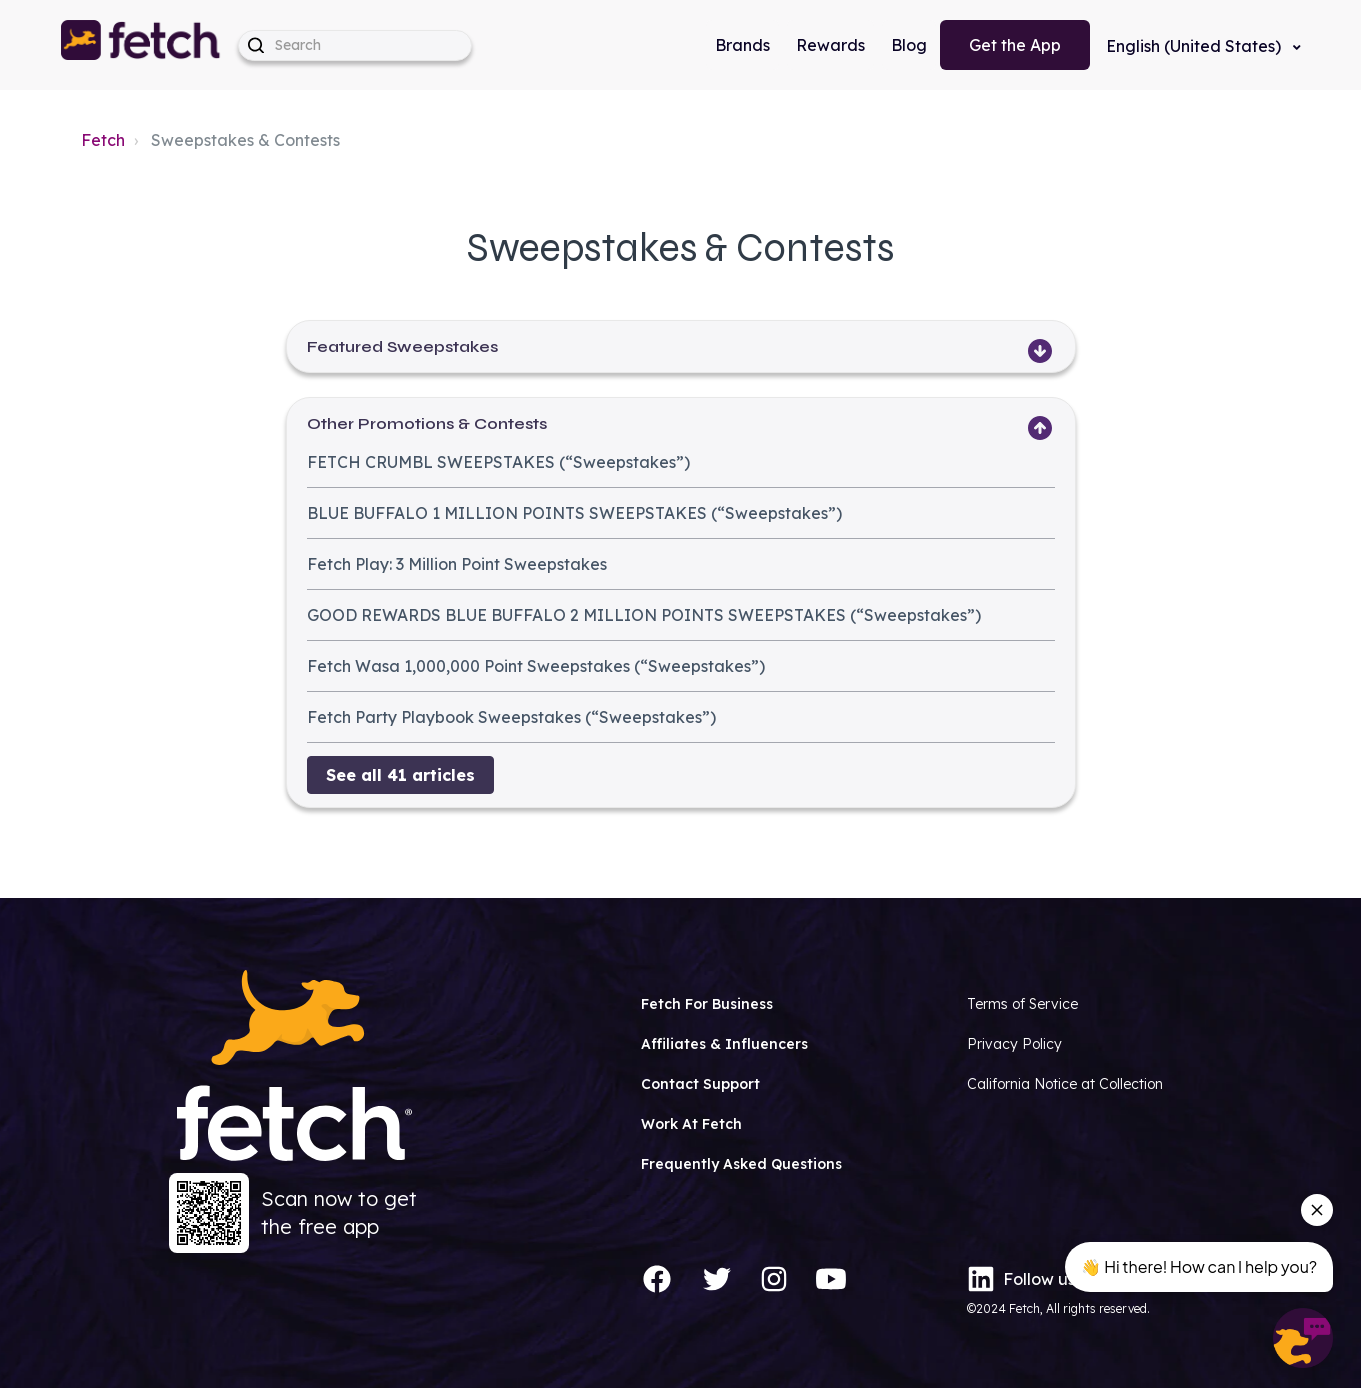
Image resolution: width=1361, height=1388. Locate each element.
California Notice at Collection (1065, 1084)
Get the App (1015, 45)
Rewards (830, 45)
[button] (142, 45)
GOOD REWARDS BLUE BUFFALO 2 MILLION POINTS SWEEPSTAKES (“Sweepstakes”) (644, 615)
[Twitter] (717, 1279)
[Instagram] (774, 1279)
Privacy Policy (1014, 1044)
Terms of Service (1022, 1004)
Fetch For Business (707, 1004)
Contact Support (700, 1084)
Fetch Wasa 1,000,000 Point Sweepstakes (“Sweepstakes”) (536, 666)
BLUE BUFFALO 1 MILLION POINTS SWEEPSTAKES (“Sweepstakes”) (574, 513)
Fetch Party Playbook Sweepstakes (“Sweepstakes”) (511, 717)
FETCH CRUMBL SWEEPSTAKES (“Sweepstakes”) (498, 462)
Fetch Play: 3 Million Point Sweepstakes (457, 564)
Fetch (103, 140)
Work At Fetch (691, 1124)
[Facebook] (657, 1279)
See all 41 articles (400, 775)
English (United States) (1195, 46)
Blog (909, 45)
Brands (742, 45)
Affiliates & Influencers (724, 1044)
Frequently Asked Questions (741, 1164)
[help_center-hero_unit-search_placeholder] (355, 45)
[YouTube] (831, 1279)
